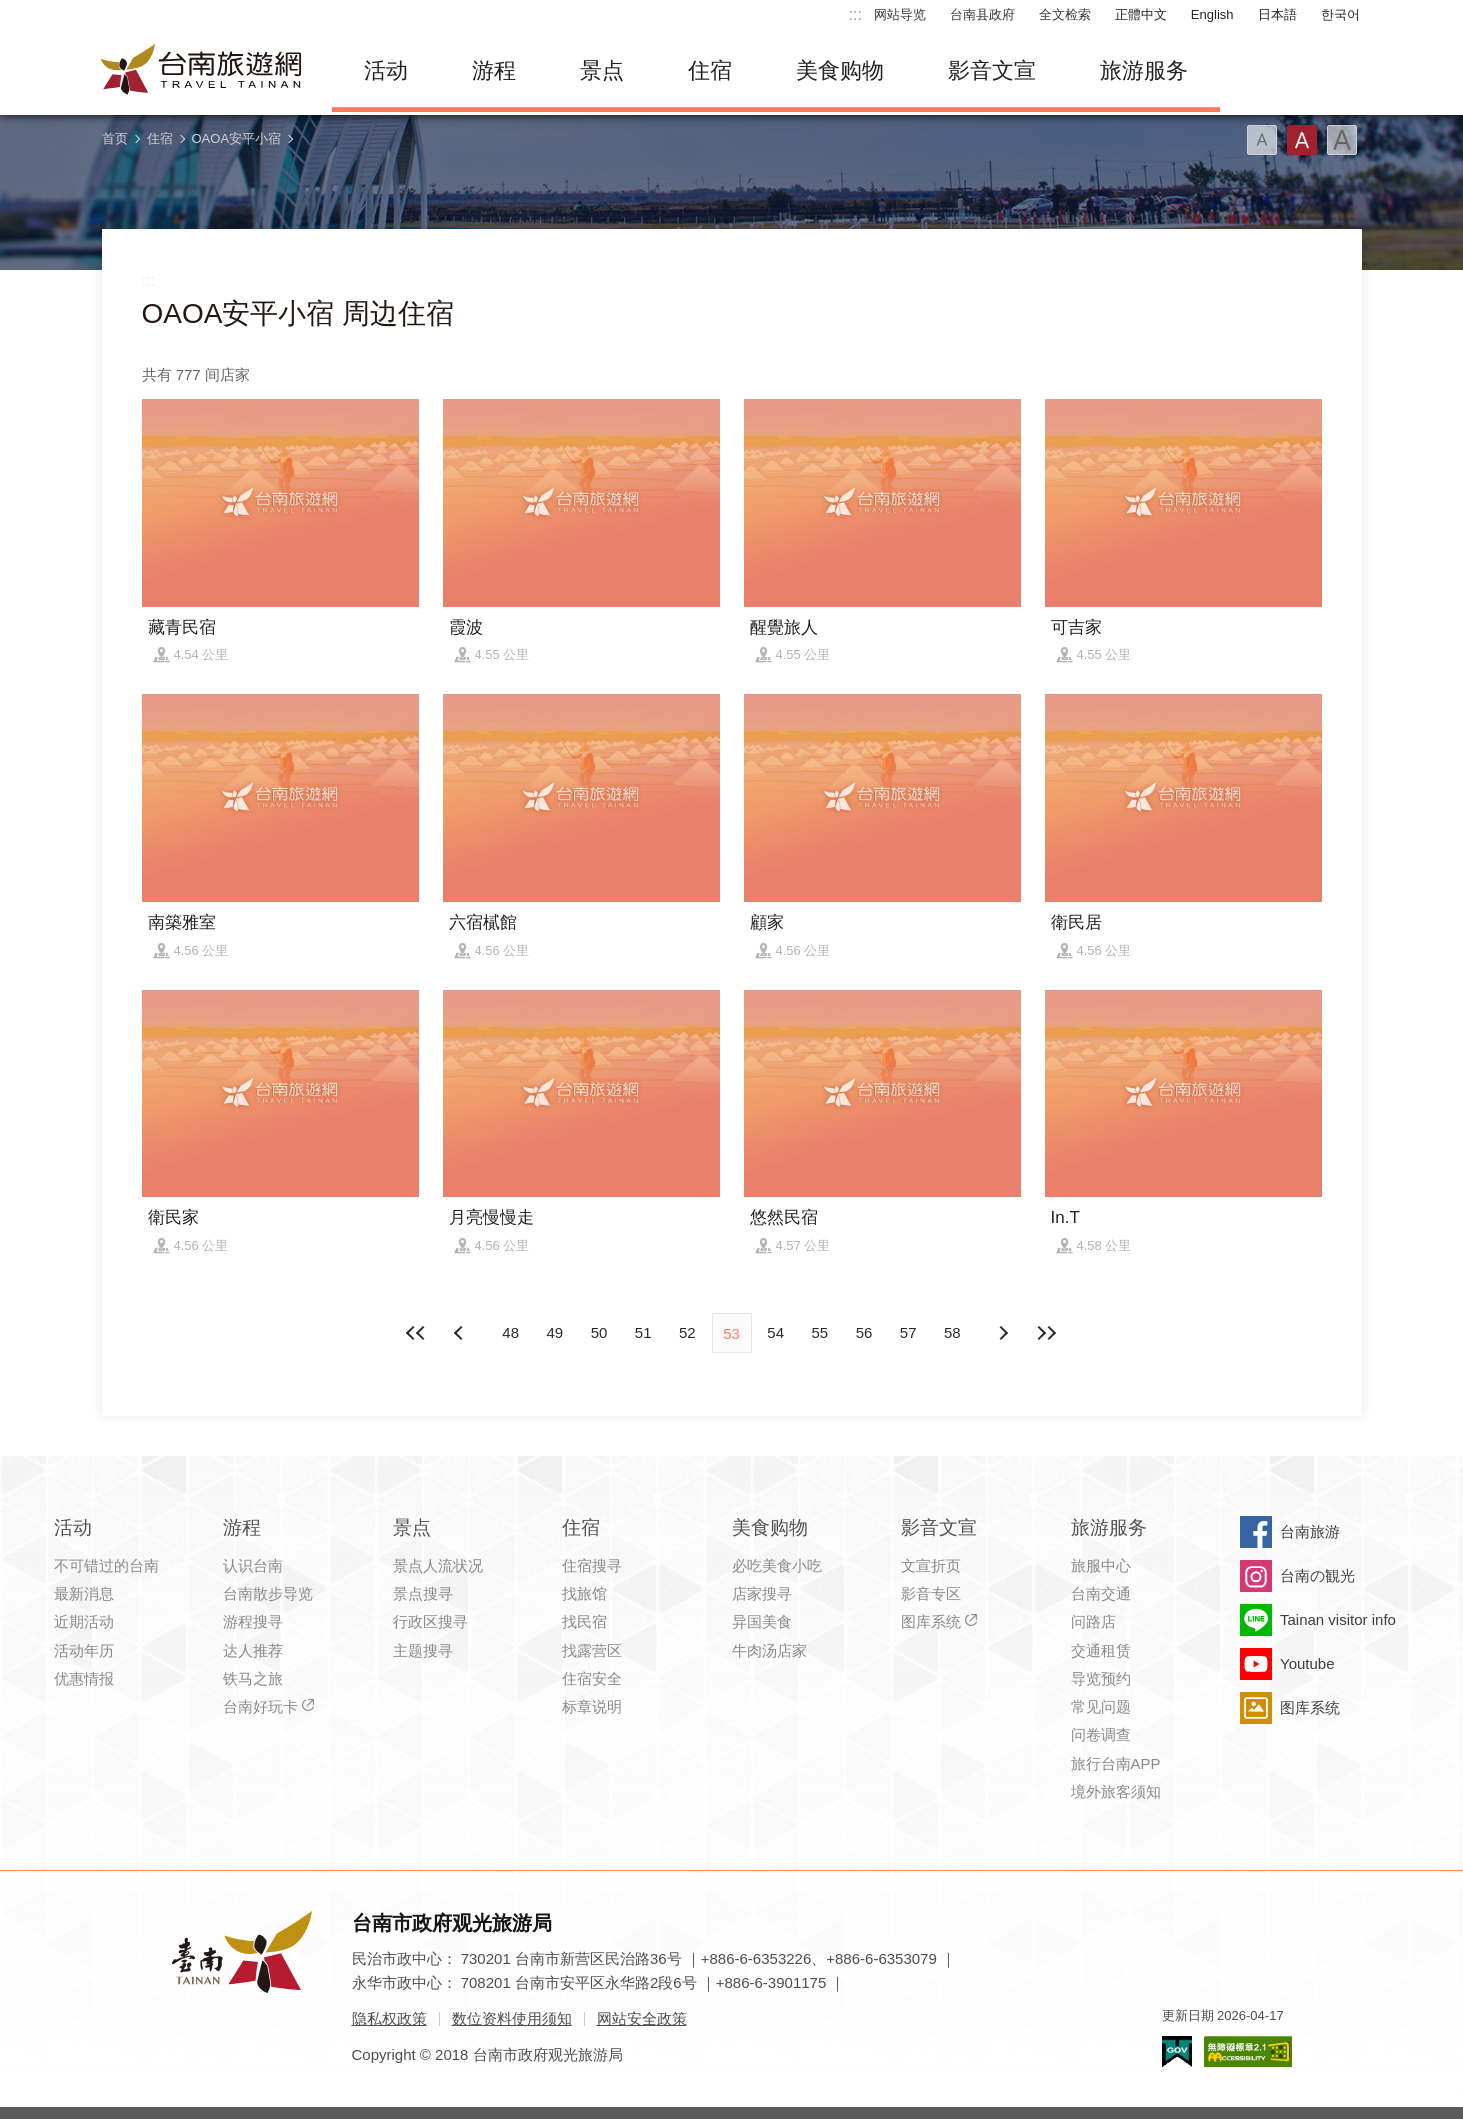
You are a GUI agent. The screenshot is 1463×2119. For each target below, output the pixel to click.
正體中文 (1141, 14)
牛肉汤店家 (769, 1650)
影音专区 (931, 1593)
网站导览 (900, 14)
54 (775, 1332)
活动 (386, 70)
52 (687, 1332)
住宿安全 (592, 1678)
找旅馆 (584, 1593)
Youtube (1307, 1663)
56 (864, 1332)
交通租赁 (1101, 1650)
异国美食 (762, 1621)
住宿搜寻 (592, 1565)
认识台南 (253, 1565)
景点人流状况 (438, 1565)
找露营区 (592, 1650)
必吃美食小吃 (777, 1565)
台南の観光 (1317, 1575)
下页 (461, 1333)
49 (554, 1332)
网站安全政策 (642, 2018)
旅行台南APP (1116, 1763)
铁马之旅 (253, 1678)
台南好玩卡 (260, 1706)
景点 (602, 70)
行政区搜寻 (430, 1621)
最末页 (1047, 1333)
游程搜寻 (253, 1621)
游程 (494, 70)
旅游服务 (1144, 70)
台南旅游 (1310, 1531)
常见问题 (1101, 1706)
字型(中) (1302, 140)
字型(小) (1262, 140)
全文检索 (1065, 14)
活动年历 (84, 1650)
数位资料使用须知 (512, 2018)
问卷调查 (1101, 1734)
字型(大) (1342, 140)
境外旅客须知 (1116, 1791)
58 (952, 1332)
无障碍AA (1248, 2051)
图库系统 (931, 1621)
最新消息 (84, 1593)
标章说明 (592, 1706)
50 (599, 1332)
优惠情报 (84, 1678)
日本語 (1277, 14)
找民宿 (584, 1621)
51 (643, 1332)
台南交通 (1101, 1593)
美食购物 (840, 70)
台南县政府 (982, 14)
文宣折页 (931, 1565)
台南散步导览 (268, 1593)
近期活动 (84, 1621)
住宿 (710, 70)
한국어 (1340, 14)
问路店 (1093, 1621)
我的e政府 (1177, 2051)
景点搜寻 (423, 1593)
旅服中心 (1101, 1565)
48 (510, 1332)
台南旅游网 (202, 71)
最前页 (416, 1333)
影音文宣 (992, 70)
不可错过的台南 (106, 1565)
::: (855, 14)
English (1212, 14)
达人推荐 (253, 1650)
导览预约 (1101, 1678)
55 (820, 1332)
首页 (115, 138)
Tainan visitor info (1338, 1619)
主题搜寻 (423, 1650)
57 (908, 1332)
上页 (1002, 1333)
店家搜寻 (762, 1593)
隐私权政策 (389, 2018)
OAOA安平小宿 (237, 138)
